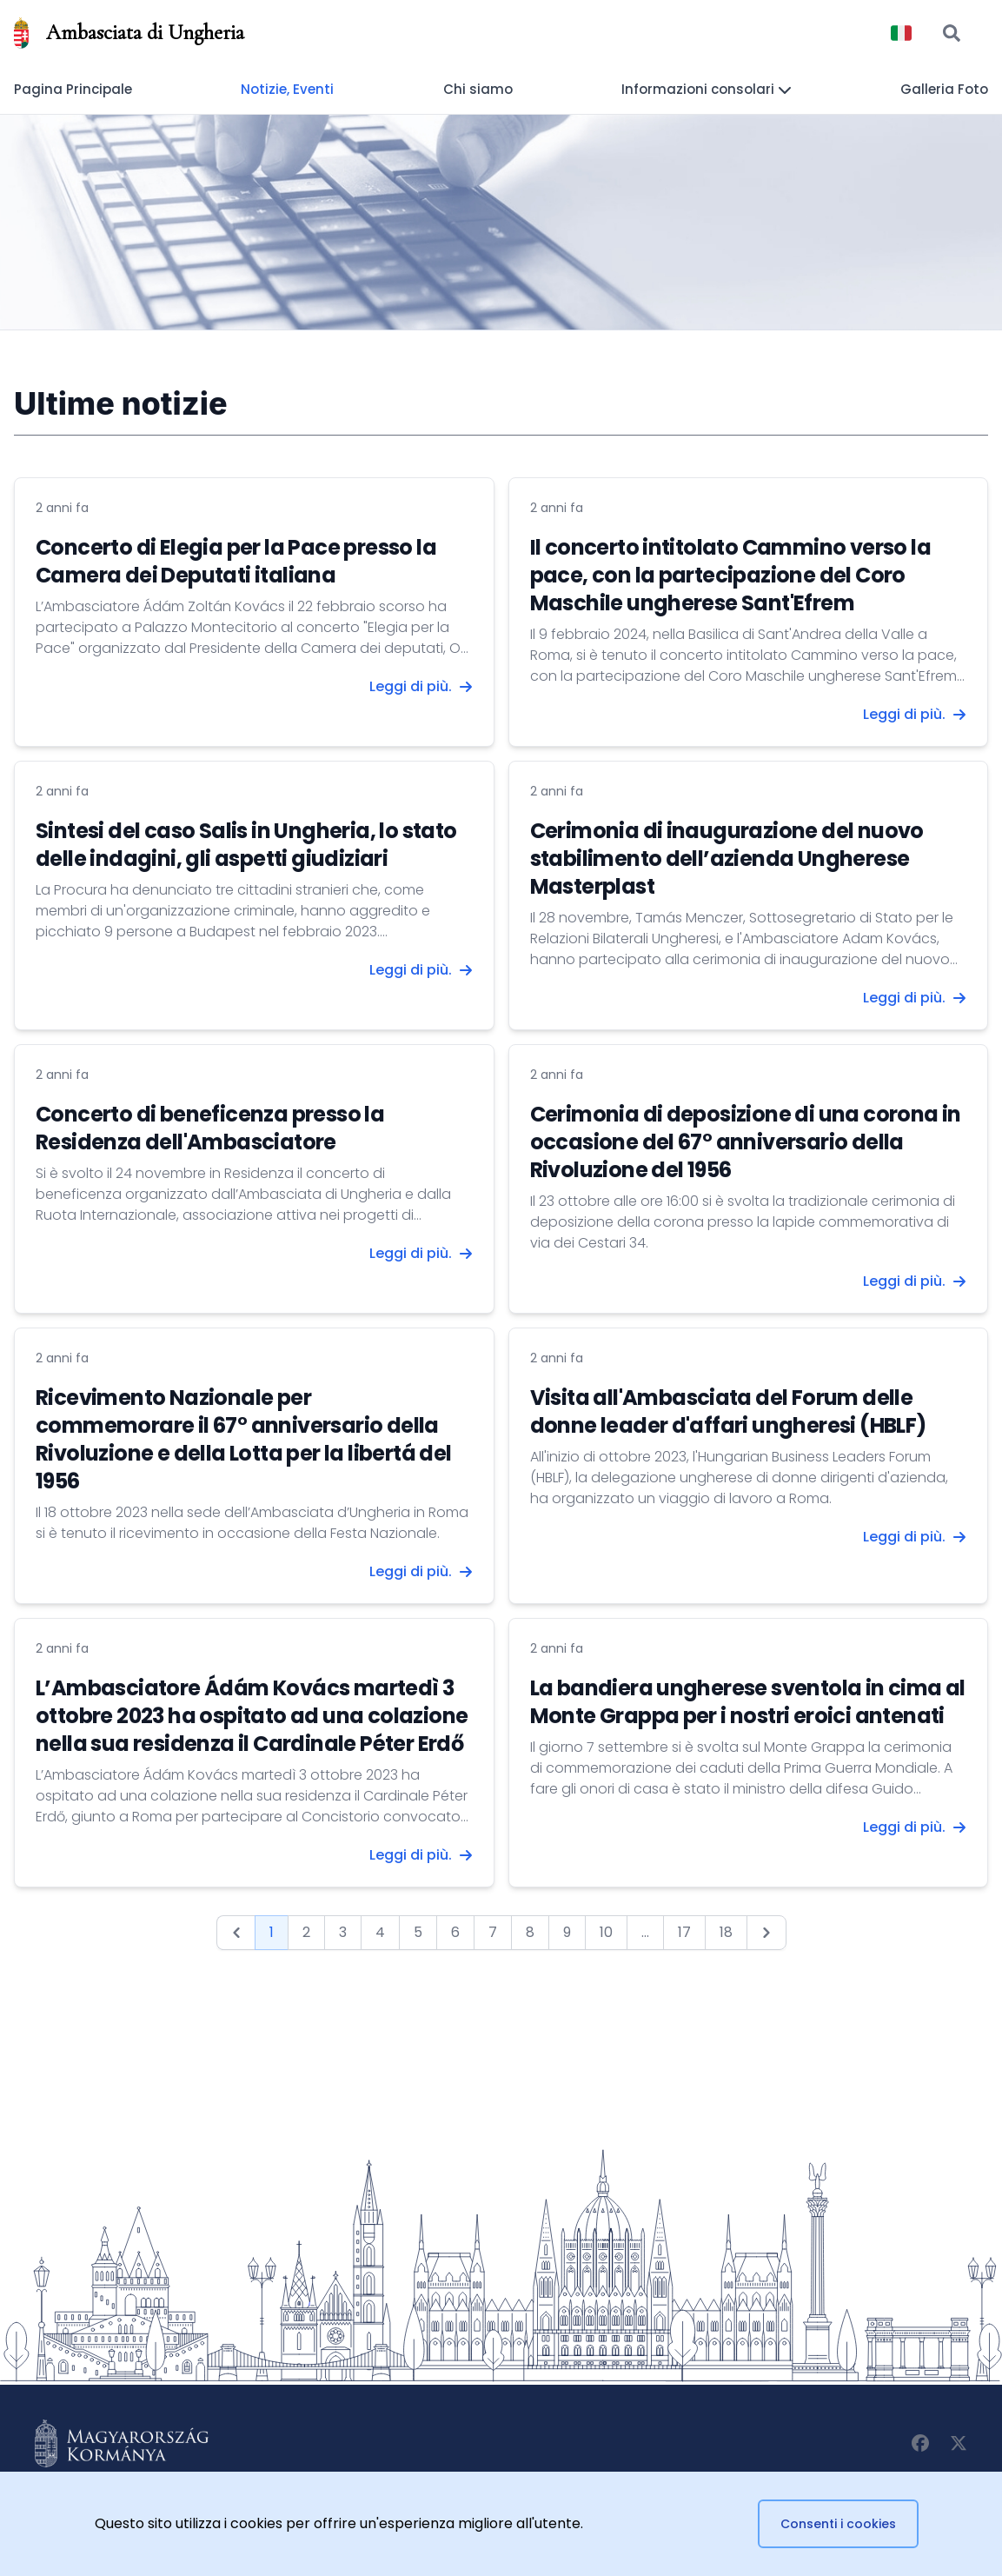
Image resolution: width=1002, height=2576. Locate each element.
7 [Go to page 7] (492, 1932)
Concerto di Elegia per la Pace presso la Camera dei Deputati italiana (236, 561)
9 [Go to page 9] (567, 1932)
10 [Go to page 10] (606, 1932)
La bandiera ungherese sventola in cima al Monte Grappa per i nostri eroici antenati (748, 1702)
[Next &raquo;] (766, 1932)
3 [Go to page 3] (343, 1932)
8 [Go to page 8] (530, 1932)
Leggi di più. (421, 686)
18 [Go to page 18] (726, 1932)
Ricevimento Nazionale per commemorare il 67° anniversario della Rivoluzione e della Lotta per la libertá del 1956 (244, 1439)
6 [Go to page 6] (455, 1932)
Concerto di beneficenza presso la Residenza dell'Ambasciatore (210, 1128)
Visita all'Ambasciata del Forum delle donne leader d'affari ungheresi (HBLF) (728, 1411)
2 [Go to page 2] (306, 1932)
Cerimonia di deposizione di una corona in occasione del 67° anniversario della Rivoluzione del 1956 (745, 1142)
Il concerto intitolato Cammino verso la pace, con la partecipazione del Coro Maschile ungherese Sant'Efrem (731, 575)
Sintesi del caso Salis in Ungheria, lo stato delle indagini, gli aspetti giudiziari (246, 844)
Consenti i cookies (838, 2524)
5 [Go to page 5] (418, 1932)
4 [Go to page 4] (380, 1932)
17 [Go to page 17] (684, 1932)
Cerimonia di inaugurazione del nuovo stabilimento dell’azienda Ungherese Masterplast (727, 858)
